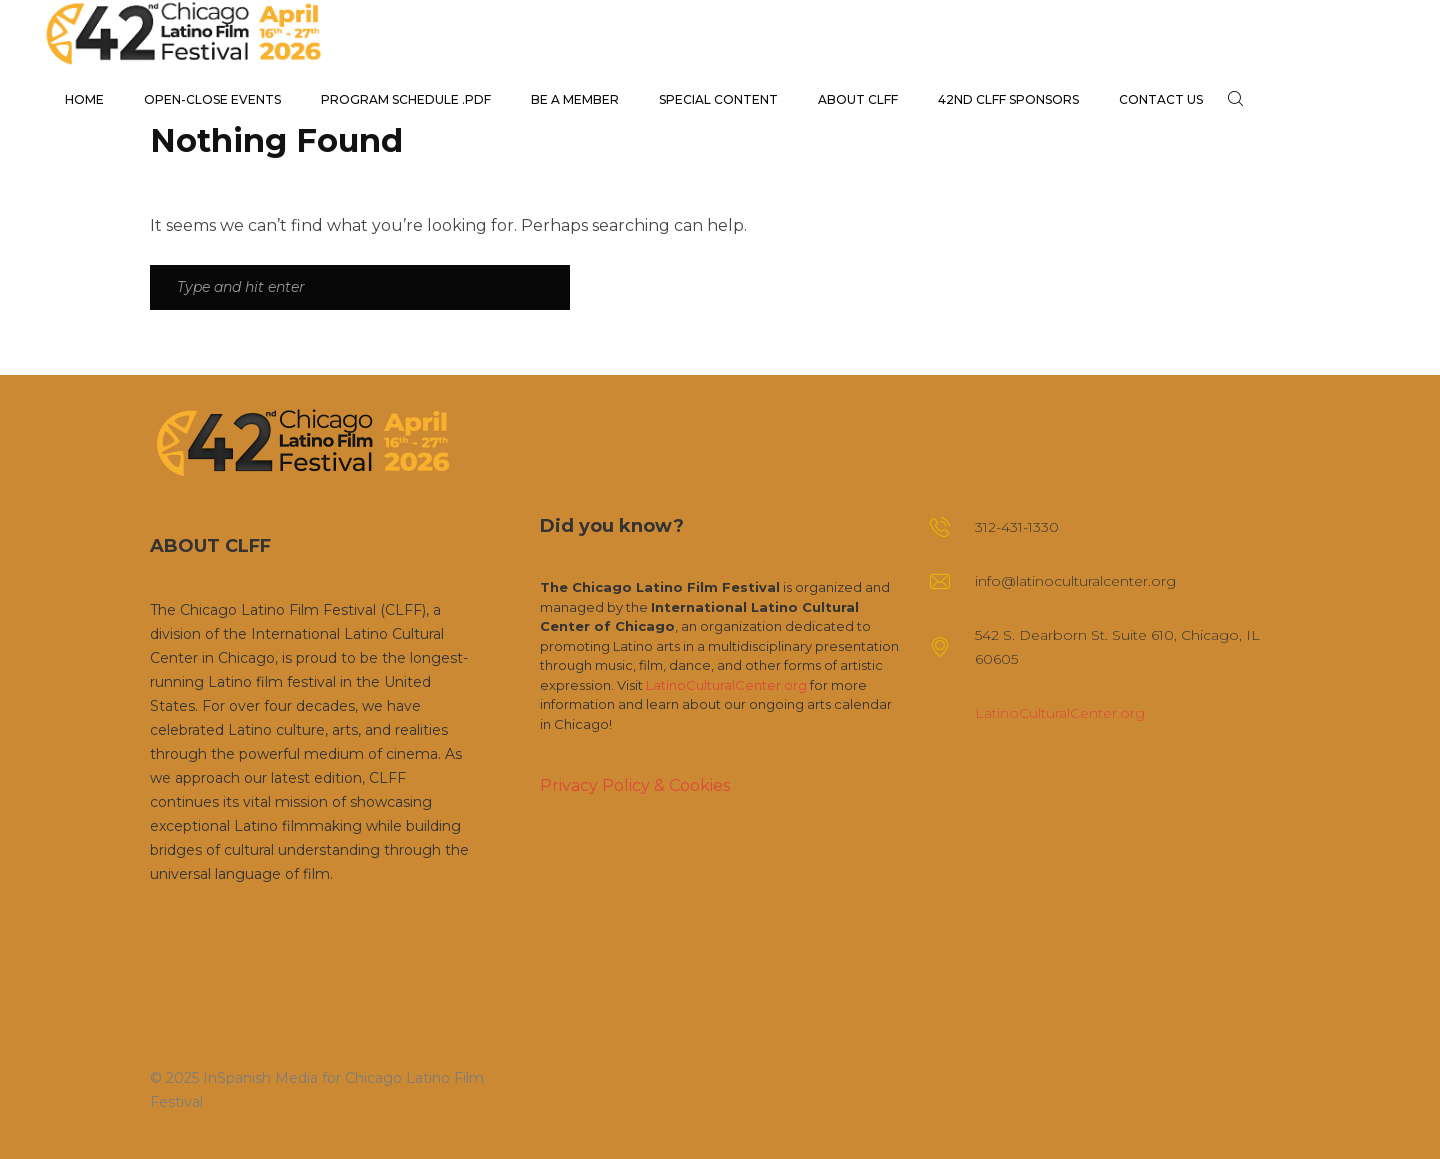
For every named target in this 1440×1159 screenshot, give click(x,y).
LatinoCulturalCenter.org (726, 685)
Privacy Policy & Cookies (635, 785)
